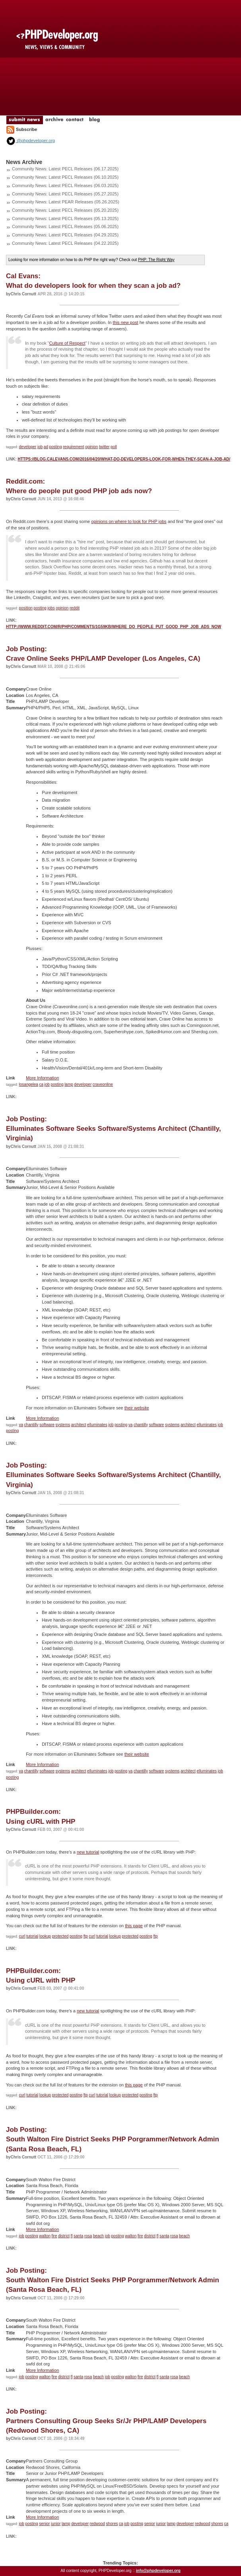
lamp (68, 1084)
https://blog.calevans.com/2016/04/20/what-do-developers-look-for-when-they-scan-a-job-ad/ (123, 459)
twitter (104, 447)
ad (46, 447)
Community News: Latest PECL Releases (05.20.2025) (65, 210)
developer (28, 447)
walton (45, 2236)
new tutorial (88, 1852)
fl (71, 2236)
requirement (73, 447)
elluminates (97, 1425)
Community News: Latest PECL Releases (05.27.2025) (65, 193)
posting (55, 447)
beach (98, 2236)
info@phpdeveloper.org (158, 2570)
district (64, 2236)
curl (22, 1936)
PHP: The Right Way (156, 260)
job (40, 447)
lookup (45, 1936)
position (26, 608)
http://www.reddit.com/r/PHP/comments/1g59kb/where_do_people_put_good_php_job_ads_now (113, 626)
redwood (97, 2523)
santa (78, 2236)
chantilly (31, 1425)
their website (136, 1407)
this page (134, 1925)
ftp (86, 1936)
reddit (75, 608)
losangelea (28, 1084)
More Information (42, 1077)
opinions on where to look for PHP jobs (128, 521)
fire (54, 2236)
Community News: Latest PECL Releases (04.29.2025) (65, 234)
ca (41, 1084)
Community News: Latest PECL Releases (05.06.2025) (65, 226)
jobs (50, 608)
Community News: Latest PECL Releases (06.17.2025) (65, 168)
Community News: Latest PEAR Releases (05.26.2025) (65, 201)
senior (44, 2523)
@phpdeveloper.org (30, 140)
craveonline (103, 1084)
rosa (88, 2236)
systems (63, 1425)
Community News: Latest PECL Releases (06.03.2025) (65, 185)
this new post (125, 322)
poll (114, 447)
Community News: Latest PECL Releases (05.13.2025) (65, 218)
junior (55, 2523)
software (46, 1425)
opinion (91, 447)
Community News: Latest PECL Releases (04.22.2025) (65, 243)
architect (78, 1425)
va (21, 1425)
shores (112, 2523)
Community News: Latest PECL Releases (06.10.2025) (65, 177)
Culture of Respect (67, 343)
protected (60, 1936)
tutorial (32, 1936)
